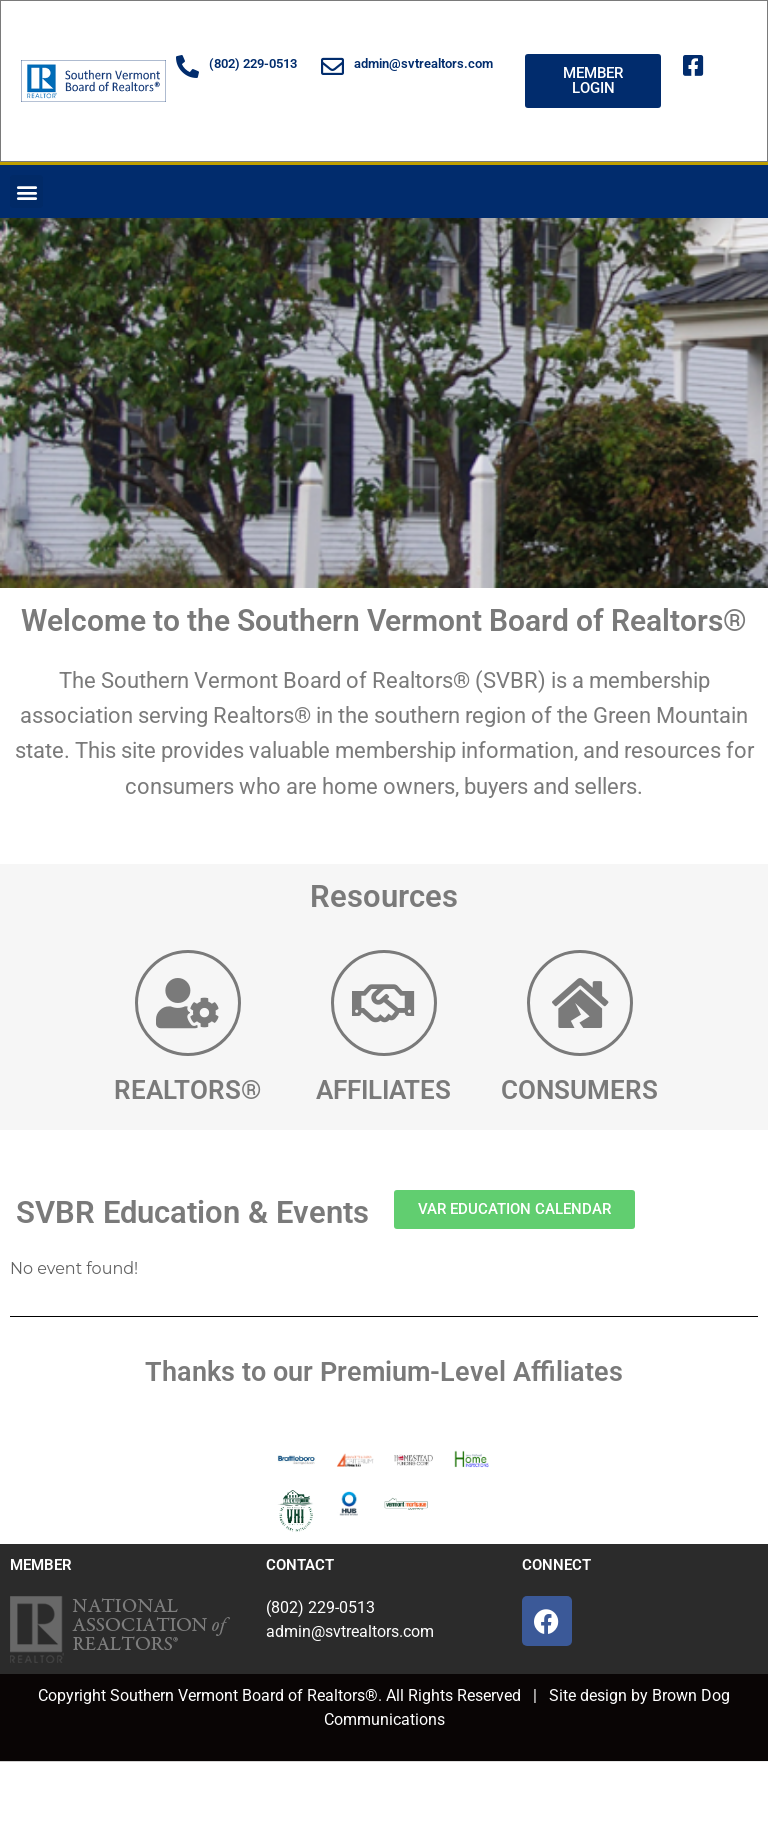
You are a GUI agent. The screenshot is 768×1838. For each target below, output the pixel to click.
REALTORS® (187, 1090)
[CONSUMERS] (580, 1003)
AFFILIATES (383, 1090)
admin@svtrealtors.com (423, 63)
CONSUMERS (579, 1090)
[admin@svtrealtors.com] (332, 66)
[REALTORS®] (188, 1003)
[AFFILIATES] (384, 1003)
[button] (26, 191)
